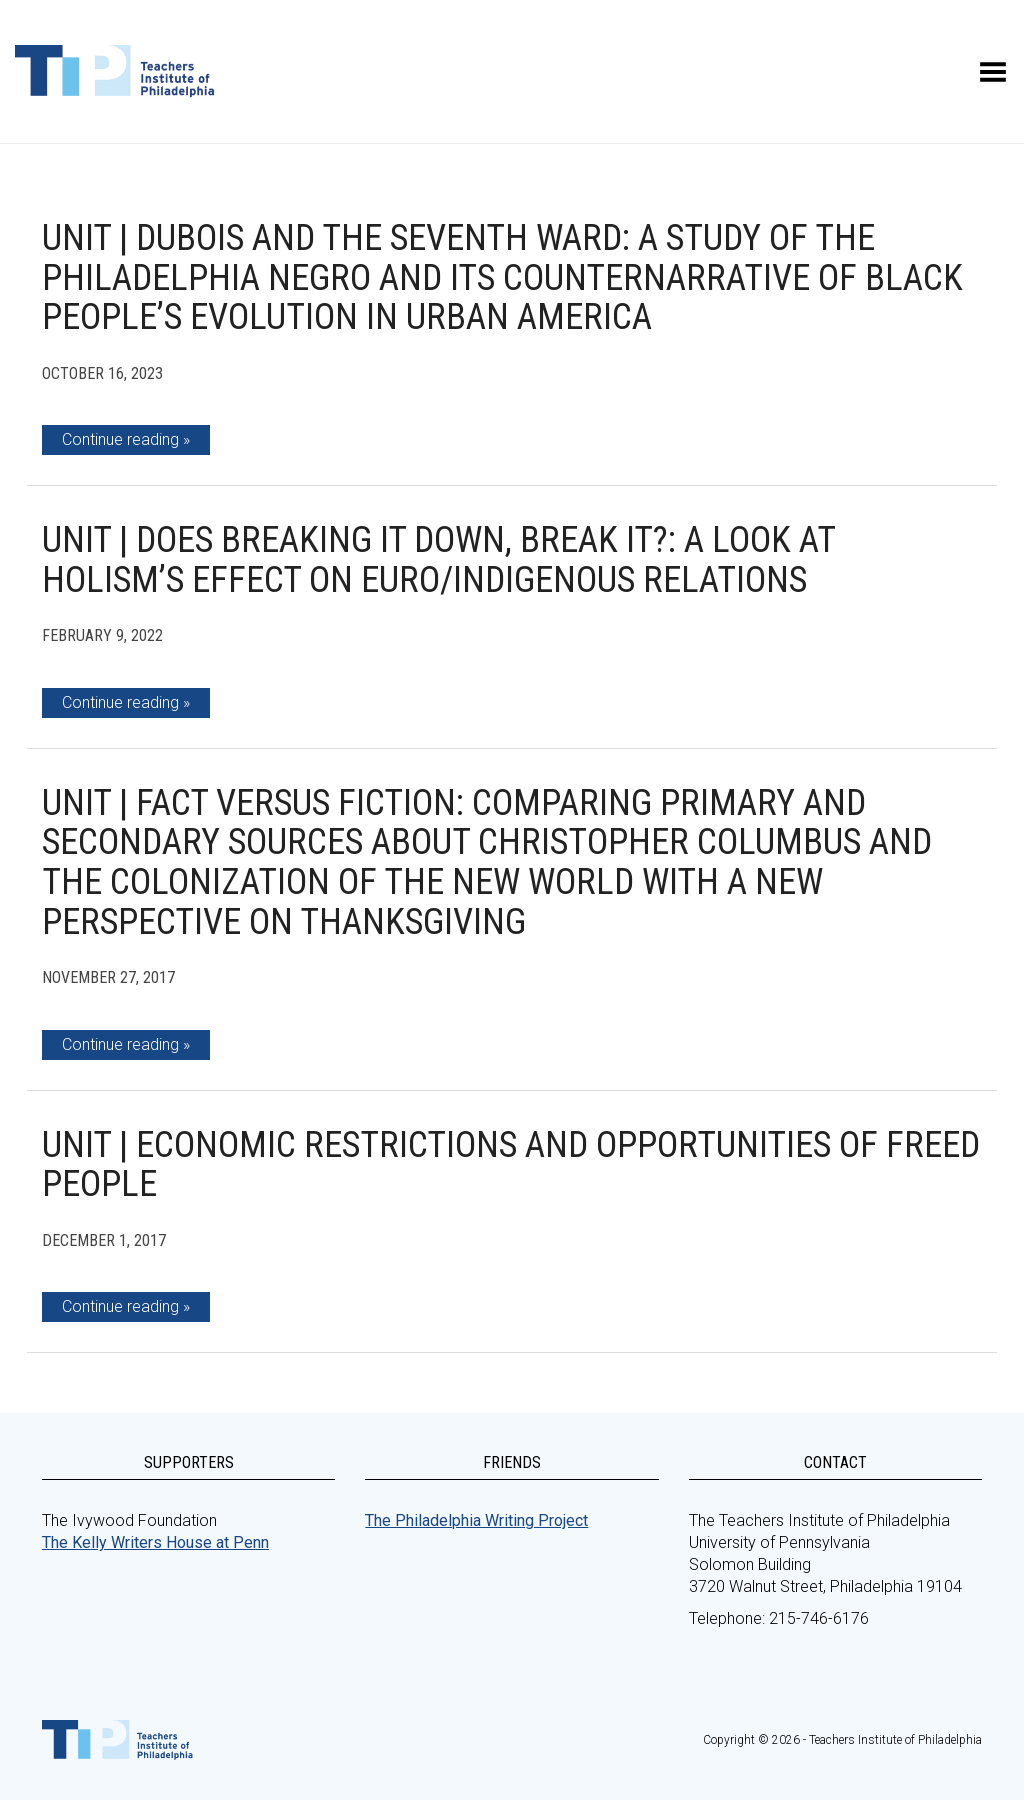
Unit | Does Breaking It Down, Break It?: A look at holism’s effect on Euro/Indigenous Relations (438, 560)
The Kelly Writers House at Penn (155, 1542)
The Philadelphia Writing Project (476, 1520)
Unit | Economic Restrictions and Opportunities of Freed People (511, 1165)
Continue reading (120, 439)
